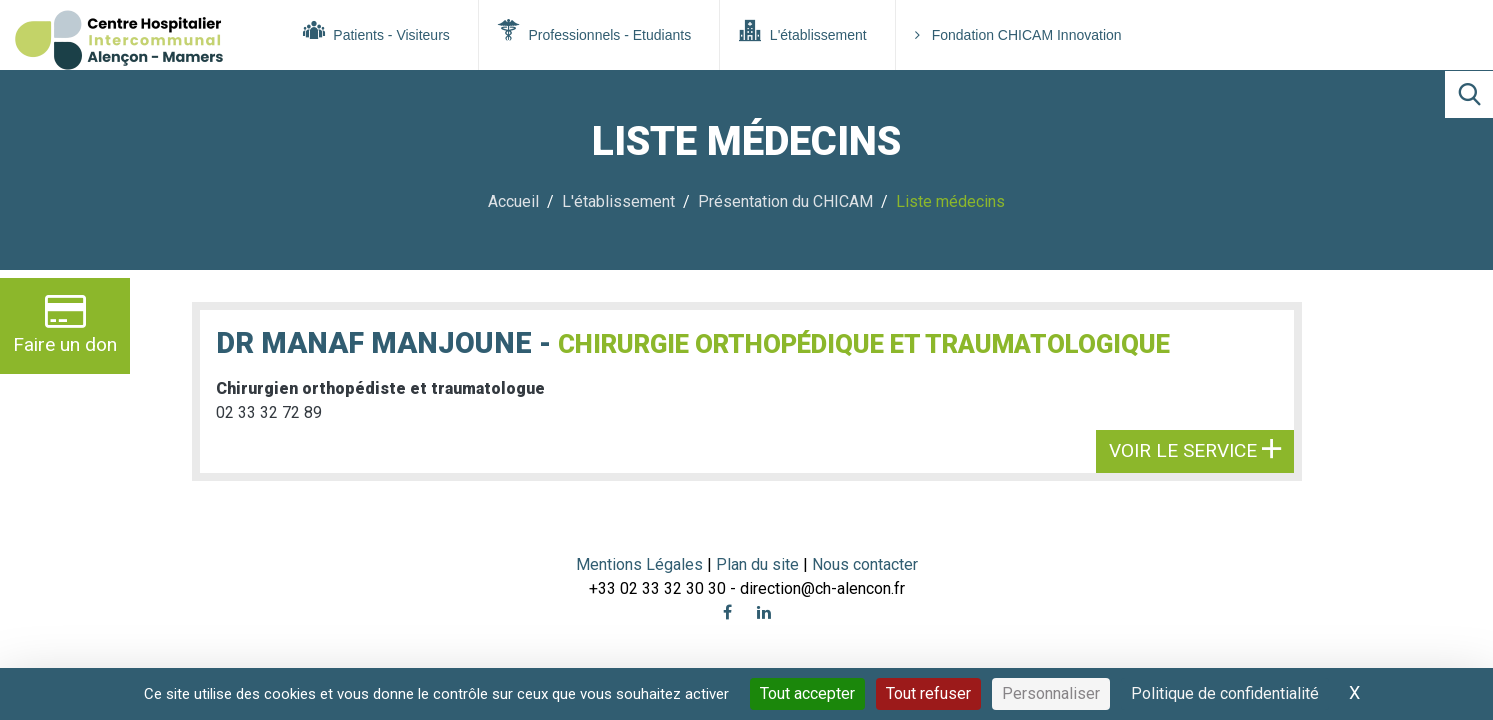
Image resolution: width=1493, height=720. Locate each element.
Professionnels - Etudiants (594, 31)
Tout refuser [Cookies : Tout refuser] (928, 693)
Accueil (513, 201)
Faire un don (65, 323)
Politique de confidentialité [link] (1225, 693)
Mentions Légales (639, 564)
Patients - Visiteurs (376, 31)
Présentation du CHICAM (785, 201)
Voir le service (1195, 450)
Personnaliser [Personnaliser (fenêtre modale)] (1051, 693)
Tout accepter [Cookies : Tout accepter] (807, 693)
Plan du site (759, 564)
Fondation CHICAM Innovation (1018, 35)
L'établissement (803, 31)
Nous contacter (865, 564)
